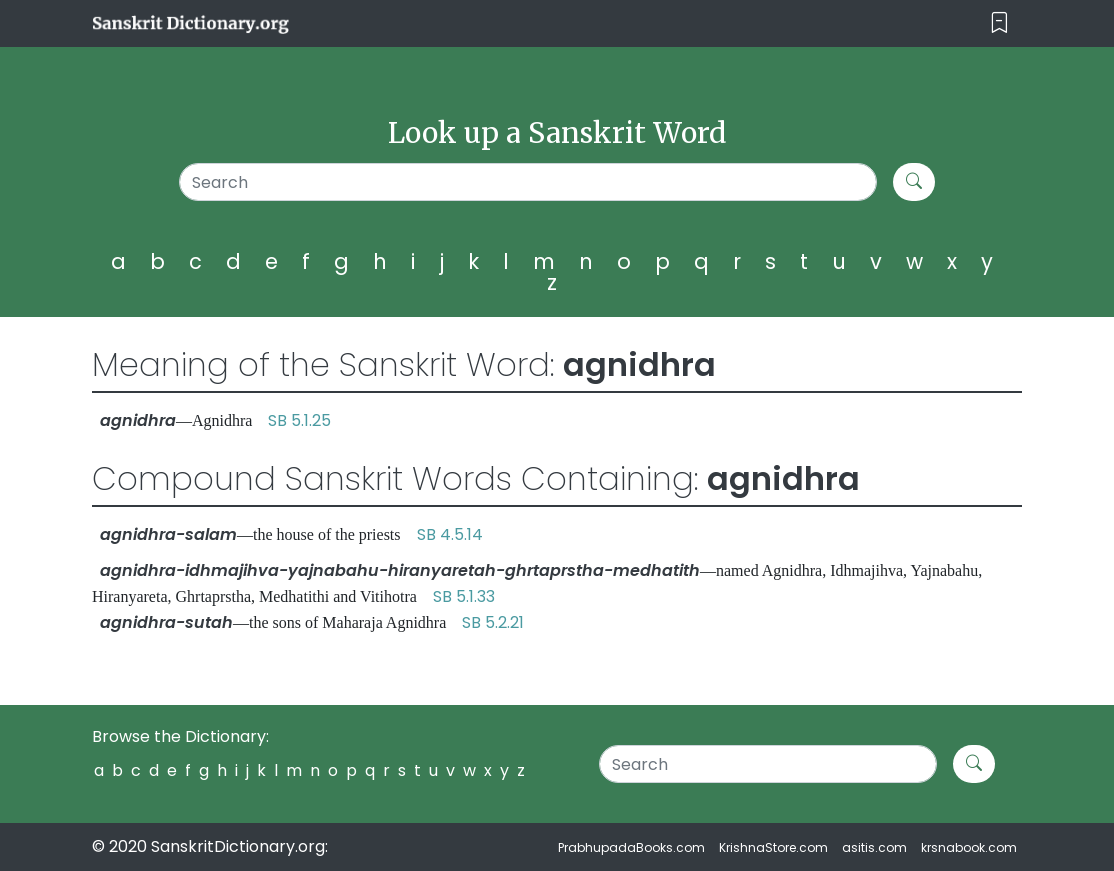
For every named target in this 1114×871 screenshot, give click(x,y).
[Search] (528, 182)
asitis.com (874, 847)
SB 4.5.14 (450, 534)
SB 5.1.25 (299, 420)
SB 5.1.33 (464, 596)
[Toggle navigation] (999, 23)
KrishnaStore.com (773, 847)
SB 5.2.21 (493, 622)
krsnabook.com (969, 847)
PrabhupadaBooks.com (631, 847)
